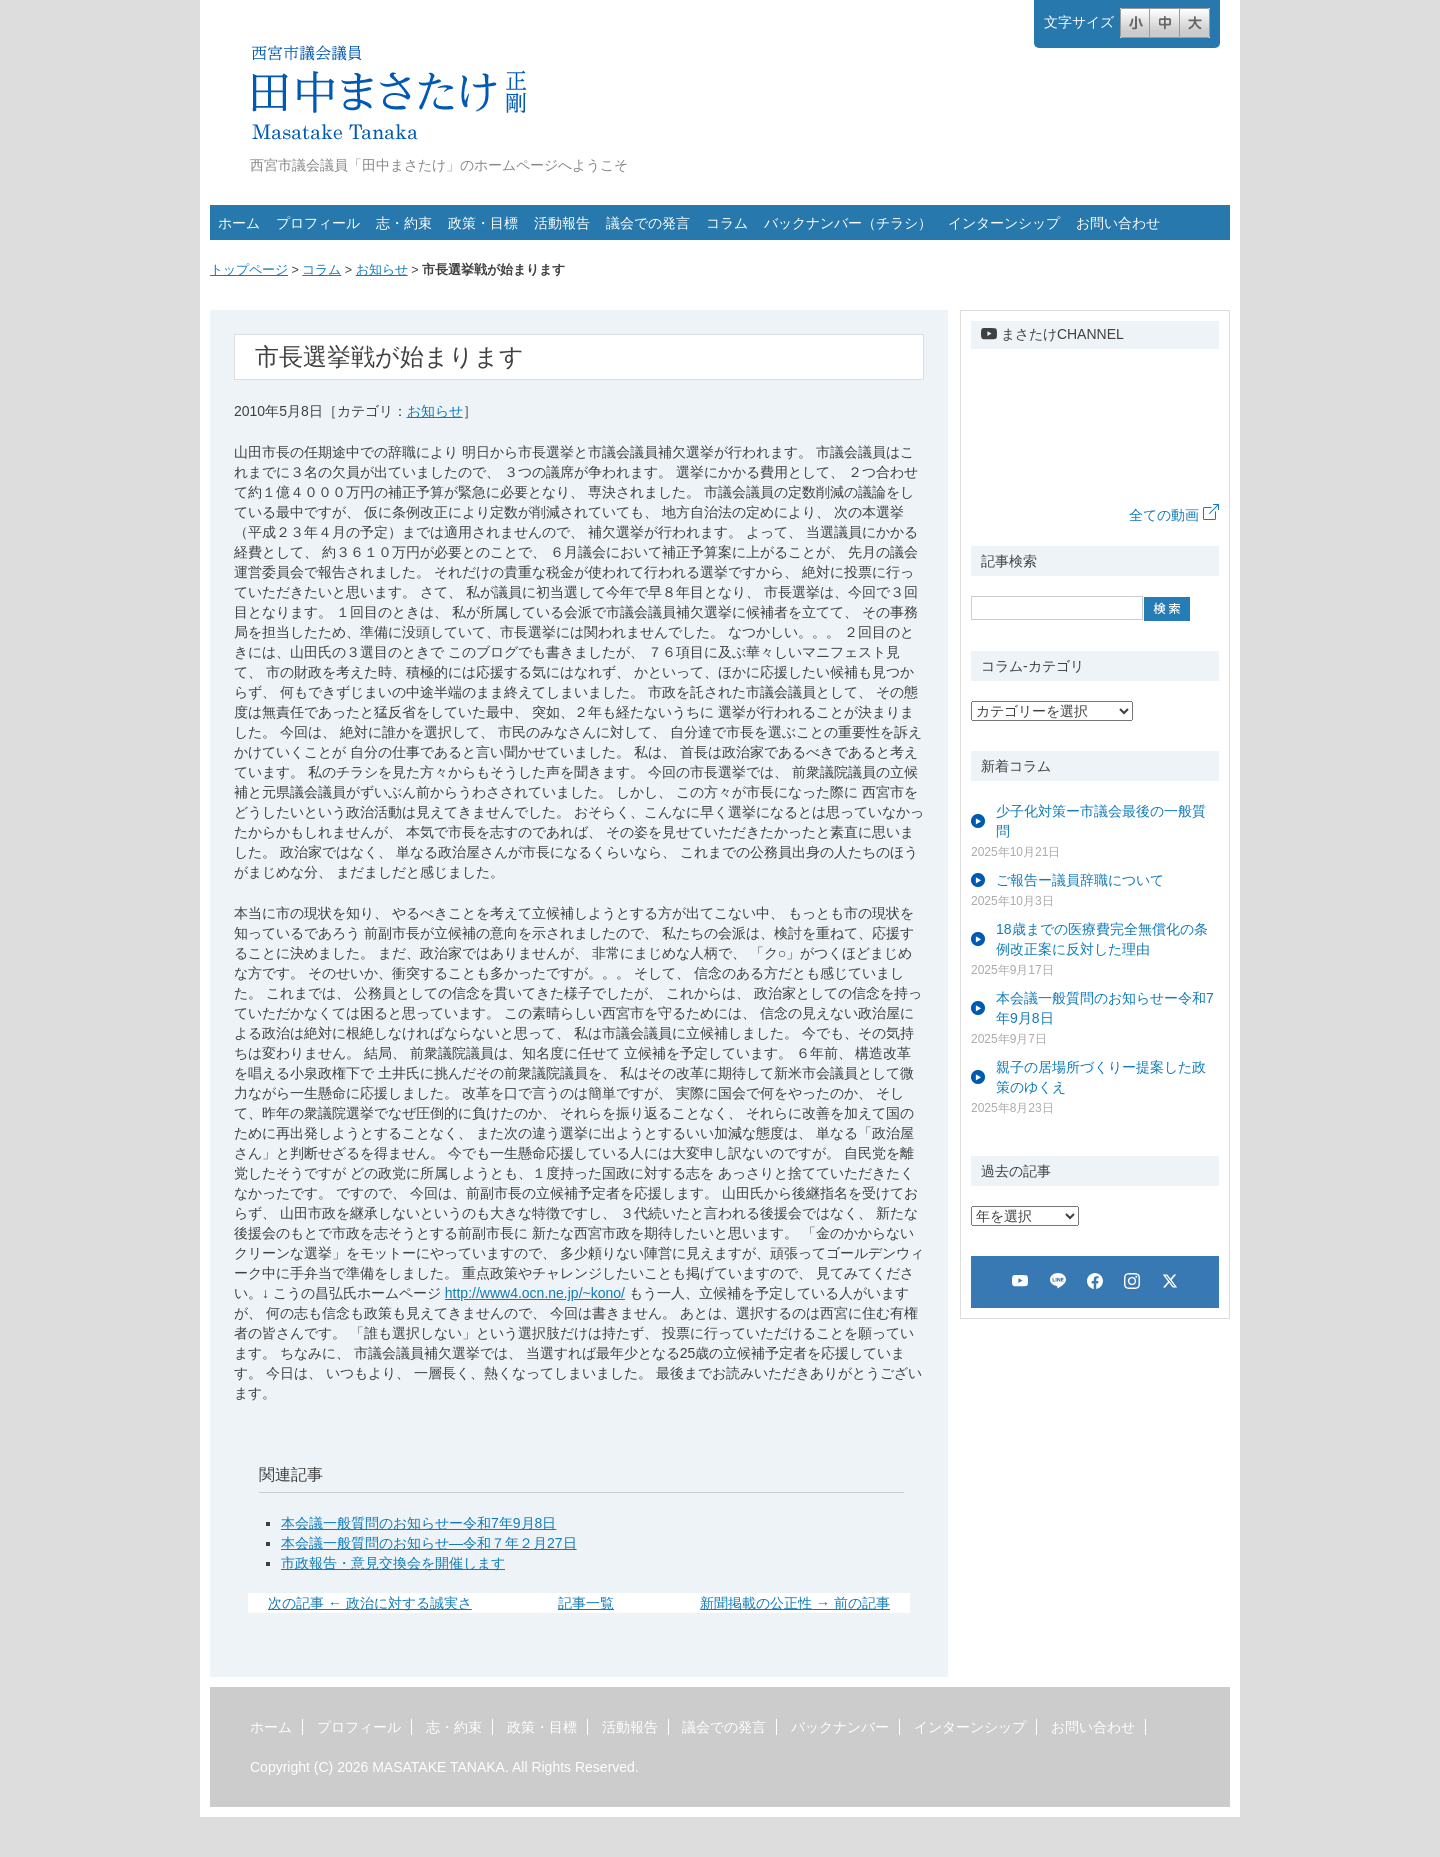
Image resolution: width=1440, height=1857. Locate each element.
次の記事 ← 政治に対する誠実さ (370, 1603)
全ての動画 (1174, 515)
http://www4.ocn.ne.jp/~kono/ (535, 1293)
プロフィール (318, 223)
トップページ (249, 270)
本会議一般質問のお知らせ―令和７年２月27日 (429, 1543)
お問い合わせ (1118, 223)
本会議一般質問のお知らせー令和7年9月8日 (418, 1523)
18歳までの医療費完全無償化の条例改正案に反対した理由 (1102, 939)
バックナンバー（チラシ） (848, 223)
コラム (727, 223)
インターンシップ (1004, 223)
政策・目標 (483, 223)
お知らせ (382, 270)
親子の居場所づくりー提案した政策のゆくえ (1101, 1077)
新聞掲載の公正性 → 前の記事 (795, 1603)
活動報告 (562, 223)
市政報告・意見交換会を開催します (393, 1563)
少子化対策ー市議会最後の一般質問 (1101, 821)
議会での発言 (648, 223)
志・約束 (404, 223)
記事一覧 (586, 1603)
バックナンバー (840, 1727)
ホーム (239, 223)
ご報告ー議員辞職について (1080, 880)
